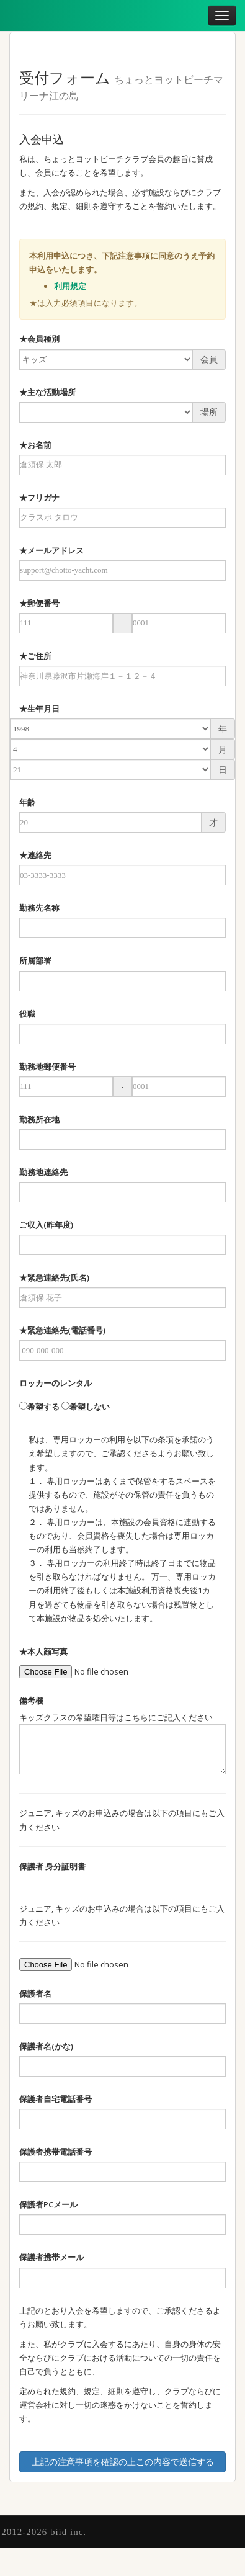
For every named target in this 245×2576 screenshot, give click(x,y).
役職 (27, 1013)
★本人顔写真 (43, 1651)
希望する (39, 1406)
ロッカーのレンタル (55, 1383)
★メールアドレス (51, 550)
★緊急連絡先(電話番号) (62, 1330)
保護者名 (35, 1993)
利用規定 (70, 286)
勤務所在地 (39, 1119)
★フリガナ (39, 497)
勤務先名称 (39, 907)
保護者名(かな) (46, 2046)
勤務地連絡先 (43, 1172)
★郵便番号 (39, 603)
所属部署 (35, 960)
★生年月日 (39, 708)
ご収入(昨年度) (46, 1224)
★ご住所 (35, 655)
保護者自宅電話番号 (55, 2098)
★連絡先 (35, 855)
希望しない (85, 1406)
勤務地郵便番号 (47, 1066)
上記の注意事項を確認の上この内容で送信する (123, 2461)
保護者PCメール (48, 2204)
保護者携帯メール (51, 2257)
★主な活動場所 (47, 392)
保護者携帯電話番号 (55, 2151)
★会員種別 (39, 338)
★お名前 (35, 444)
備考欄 (31, 1700)
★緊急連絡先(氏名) (54, 1277)
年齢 (27, 802)
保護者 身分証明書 (52, 1866)
